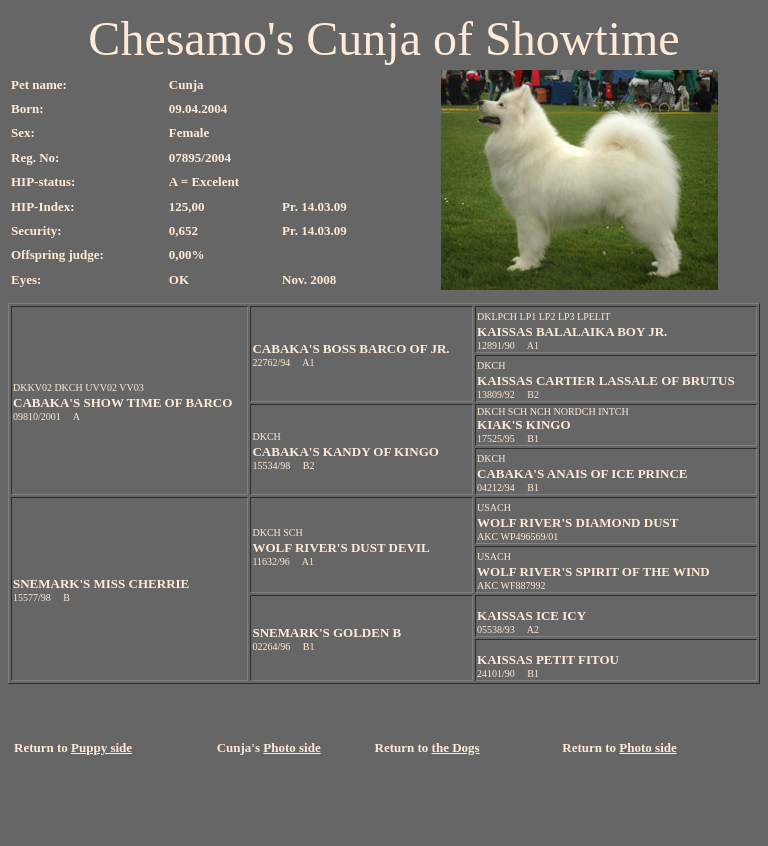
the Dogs (456, 747)
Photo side (291, 747)
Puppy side (101, 747)
